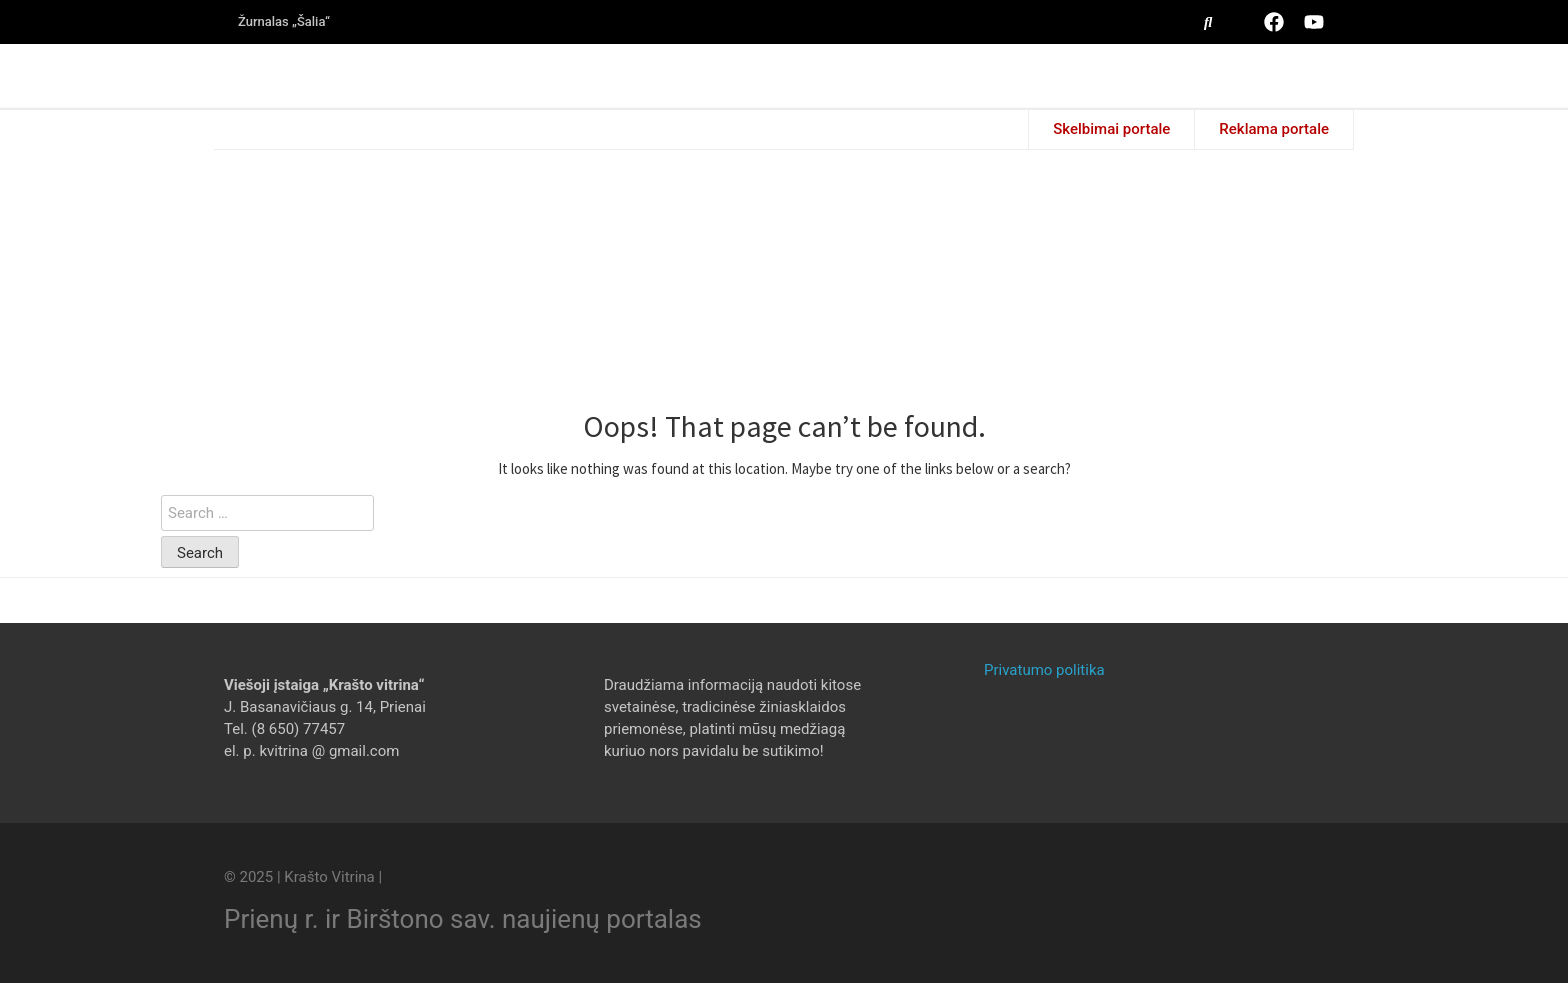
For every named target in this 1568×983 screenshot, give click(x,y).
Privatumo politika (1044, 670)
